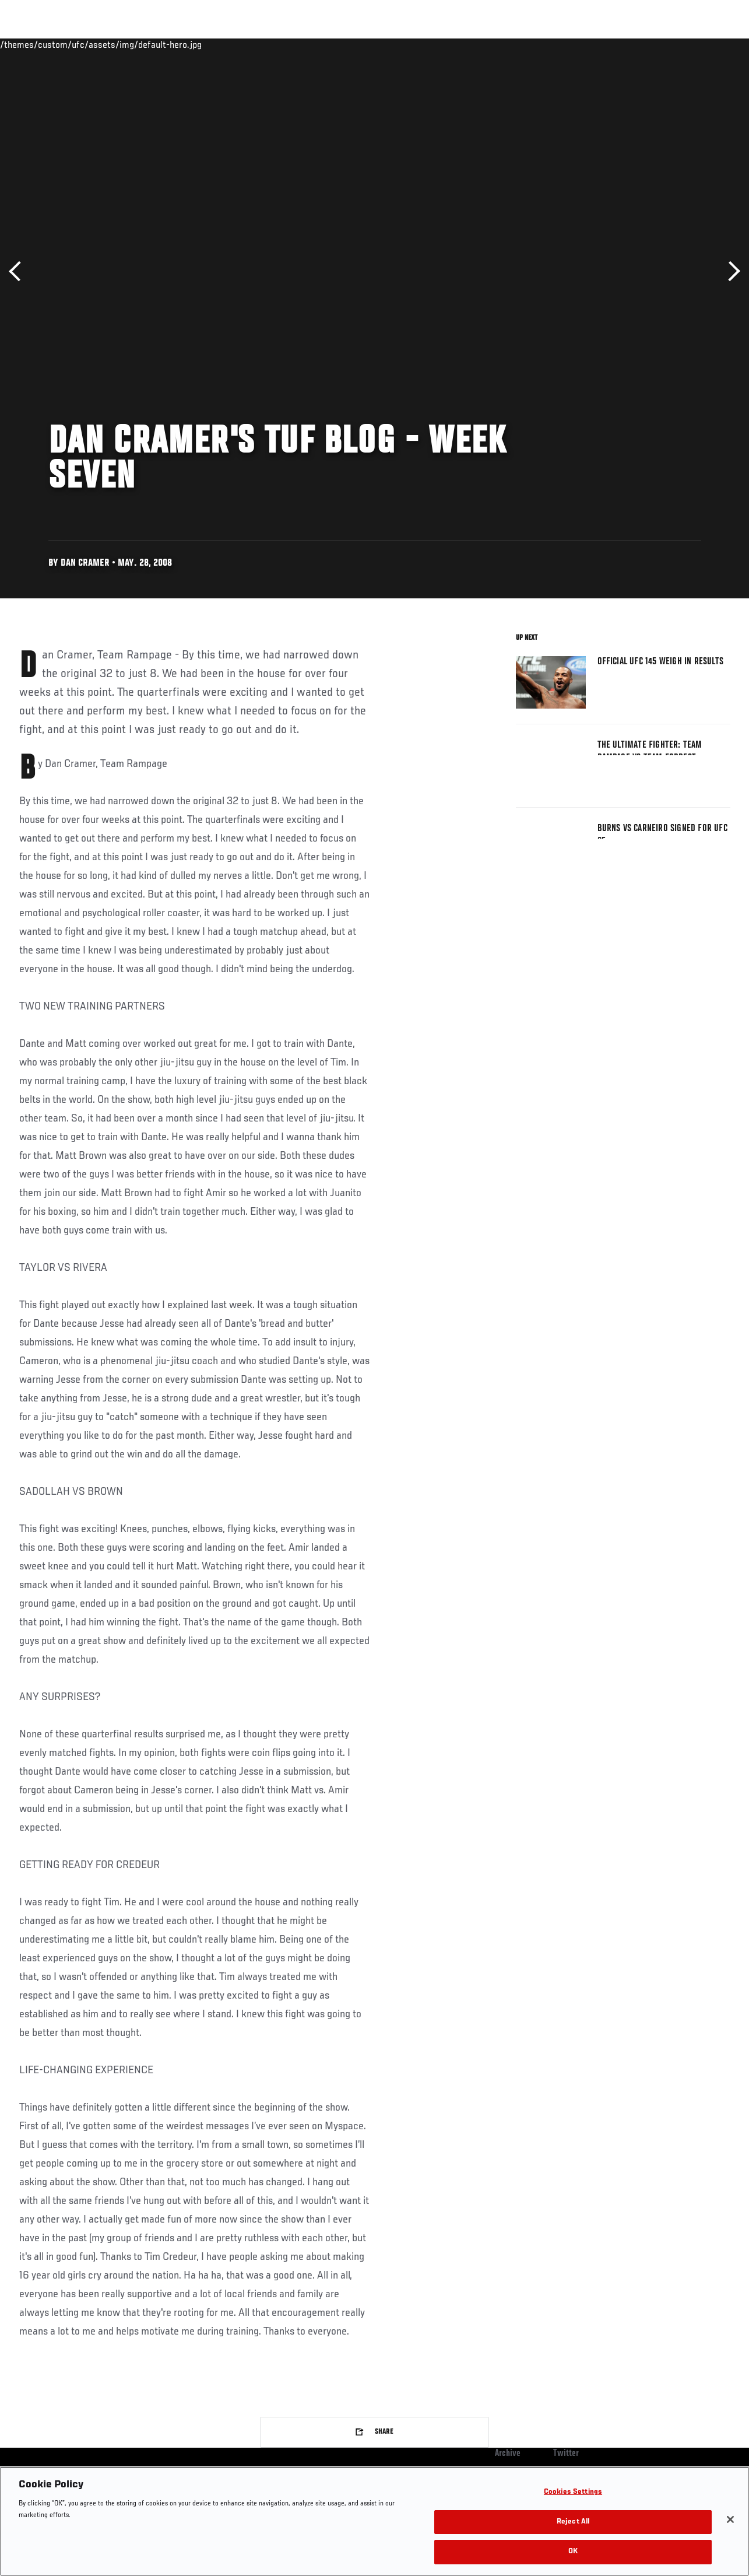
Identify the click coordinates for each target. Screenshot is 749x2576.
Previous (19, 271)
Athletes (133, 44)
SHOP (679, 44)
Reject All (573, 2522)
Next (730, 271)
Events (32, 44)
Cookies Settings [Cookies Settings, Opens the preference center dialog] (573, 2492)
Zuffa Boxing (627, 44)
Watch (571, 44)
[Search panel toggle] (711, 44)
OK (573, 2552)
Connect (524, 44)
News (178, 44)
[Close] (730, 2519)
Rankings (81, 44)
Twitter (566, 2453)
